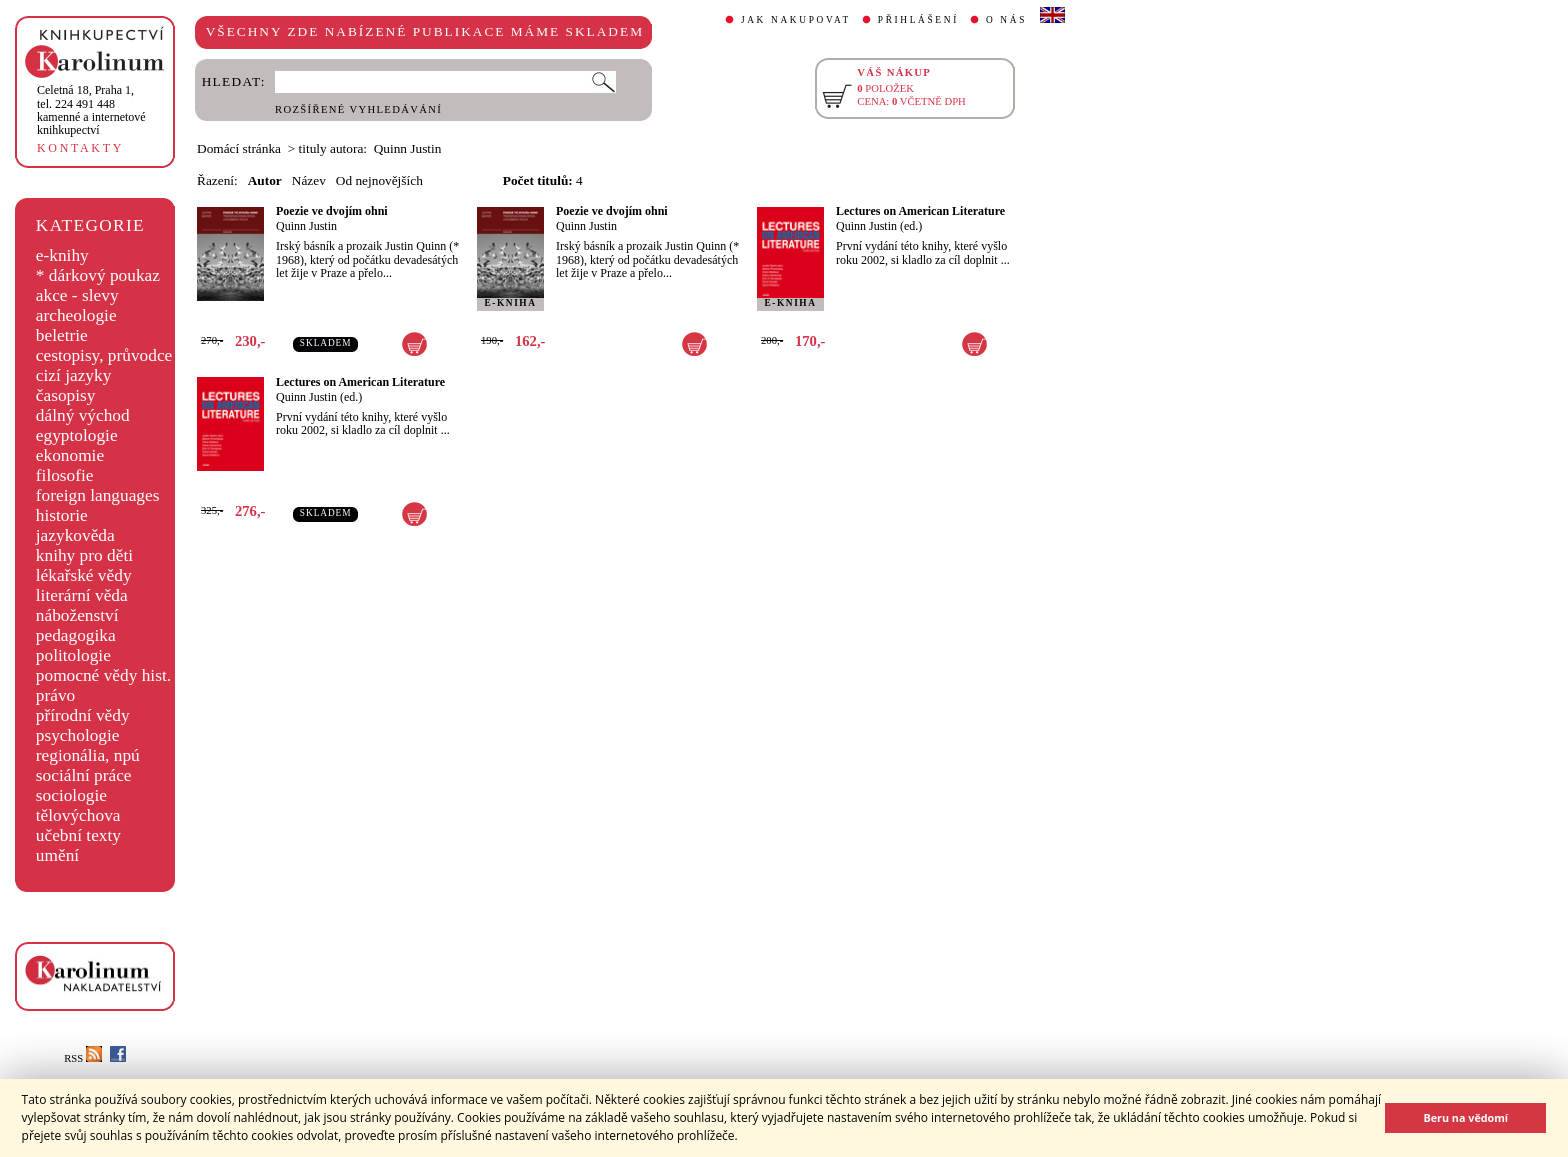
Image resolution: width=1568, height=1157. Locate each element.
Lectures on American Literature (920, 211)
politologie (73, 655)
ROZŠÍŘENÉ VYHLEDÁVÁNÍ (358, 109)
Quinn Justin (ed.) (879, 226)
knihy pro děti (84, 555)
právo (55, 695)
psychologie (78, 735)
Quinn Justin (306, 226)
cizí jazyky (74, 375)
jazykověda (75, 535)
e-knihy (62, 255)
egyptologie (77, 435)
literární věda (82, 595)
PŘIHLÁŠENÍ (918, 20)
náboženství (77, 615)
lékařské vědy (84, 575)
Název (309, 180)
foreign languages (98, 495)
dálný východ (83, 415)
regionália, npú (88, 755)
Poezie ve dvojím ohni (332, 211)
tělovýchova (78, 815)
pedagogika (76, 635)
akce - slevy (77, 295)
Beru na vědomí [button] (1465, 1117)
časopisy (66, 395)
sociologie (71, 795)
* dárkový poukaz (98, 275)
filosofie (65, 475)
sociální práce (84, 775)
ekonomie (70, 455)
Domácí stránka (239, 148)
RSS (83, 1058)
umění (57, 855)
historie (62, 515)
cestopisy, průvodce (104, 355)
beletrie (62, 335)
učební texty (78, 835)
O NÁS (1006, 20)
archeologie (76, 315)
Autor (265, 180)
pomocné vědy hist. (103, 675)
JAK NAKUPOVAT (796, 20)
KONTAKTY (80, 148)
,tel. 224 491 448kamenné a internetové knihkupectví (91, 110)
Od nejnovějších (379, 180)
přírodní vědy (83, 715)
